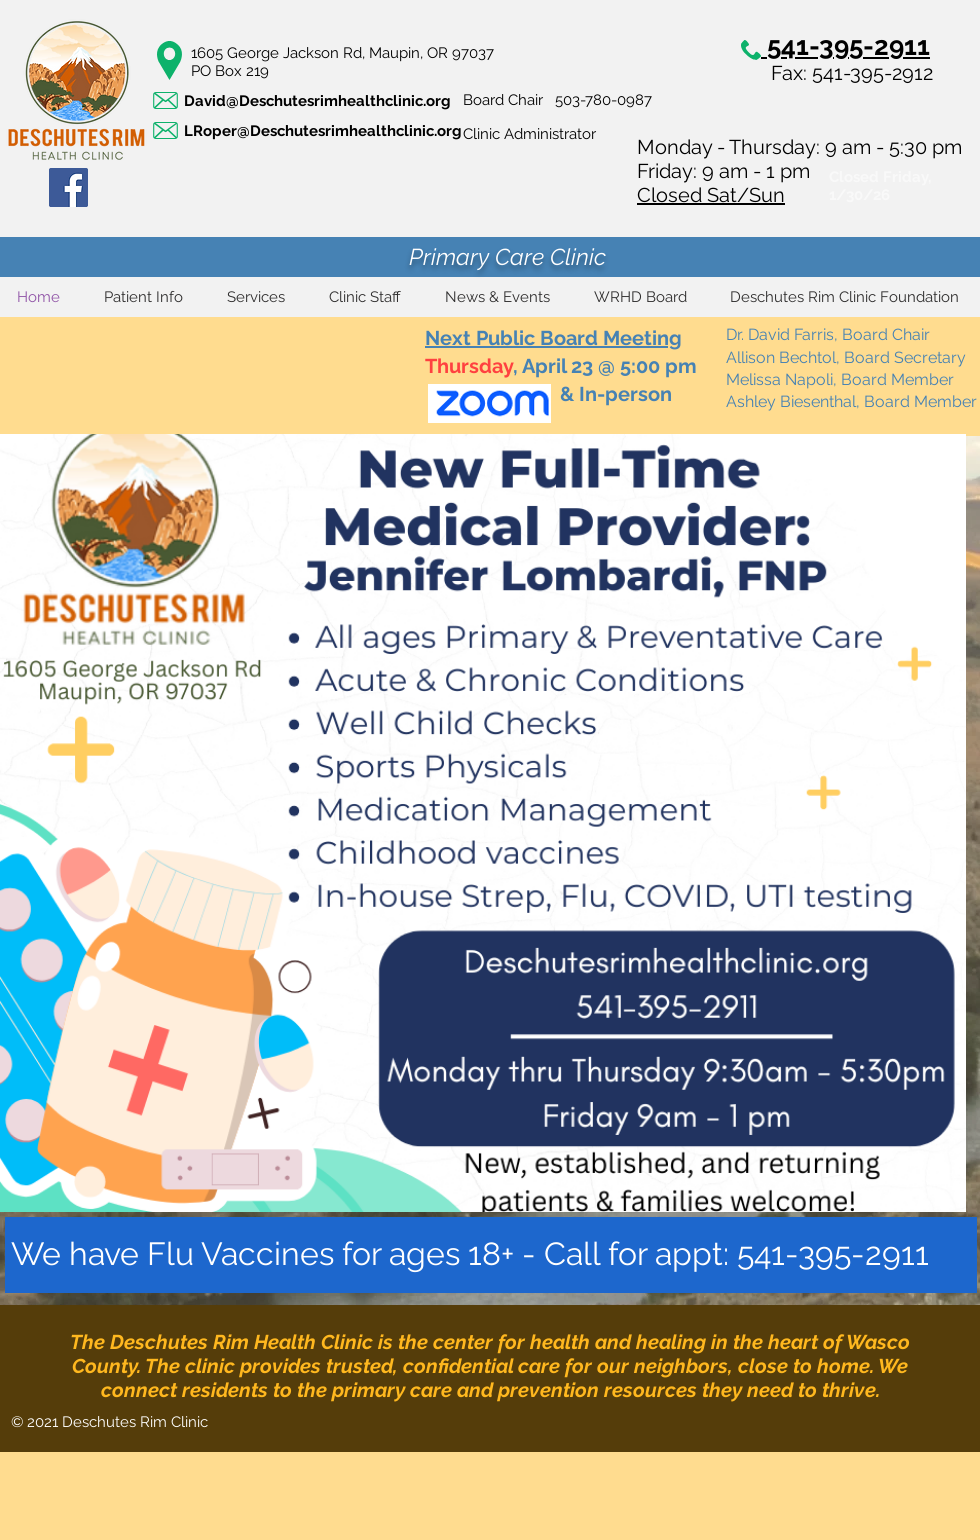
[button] (143, 297)
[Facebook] (68, 187)
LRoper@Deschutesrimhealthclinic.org (323, 131)
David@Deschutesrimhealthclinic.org (317, 101)
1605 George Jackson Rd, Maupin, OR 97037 (342, 53)
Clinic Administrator (529, 134)
